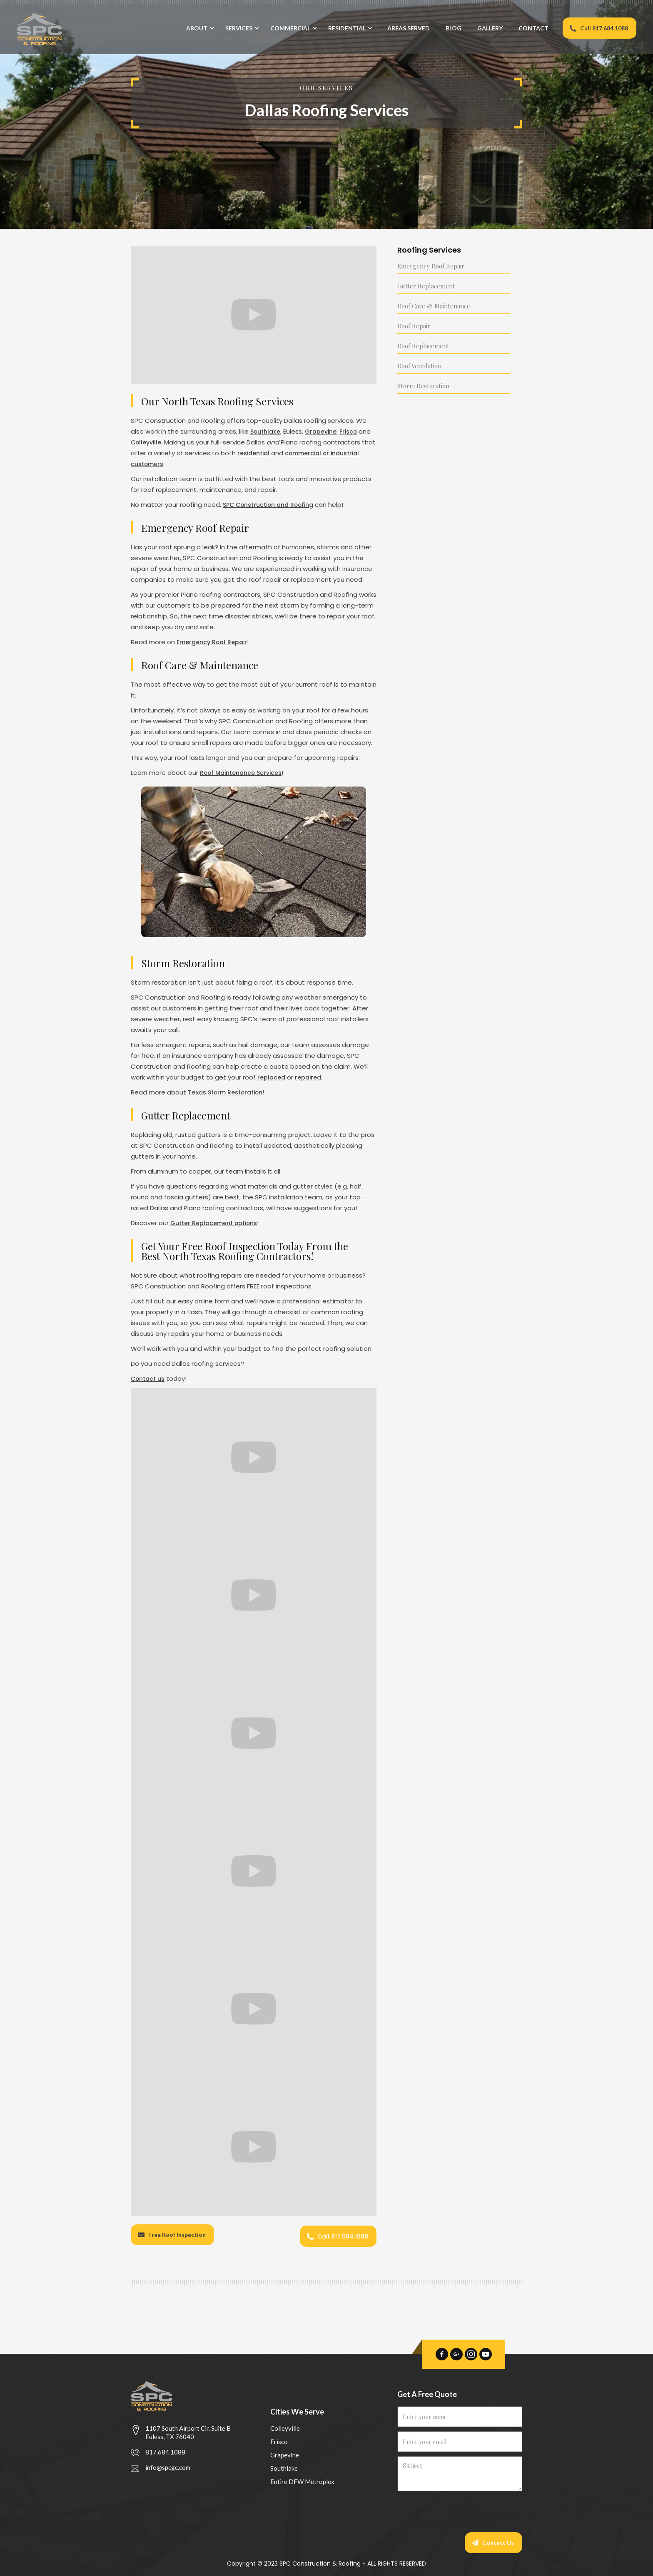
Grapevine (324, 431)
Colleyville (161, 442)
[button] (198, 36)
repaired (309, 1077)
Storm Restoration (238, 1092)
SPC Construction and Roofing (272, 504)
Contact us (149, 1378)
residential (270, 453)
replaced (271, 1077)
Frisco (353, 431)
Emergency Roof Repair (214, 642)
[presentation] (460, 2510)
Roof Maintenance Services (243, 772)
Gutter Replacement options (216, 1223)
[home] (36, 28)
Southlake (266, 431)
